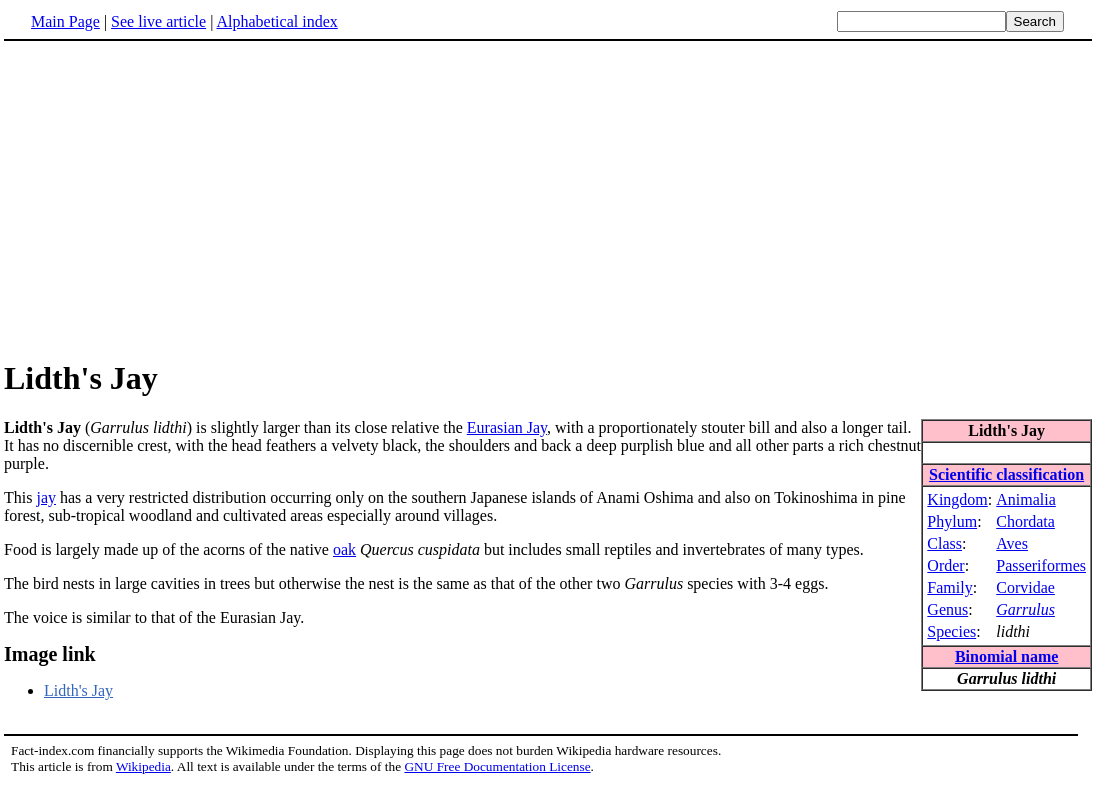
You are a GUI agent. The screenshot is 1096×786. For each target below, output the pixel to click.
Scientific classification (1006, 474)
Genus (947, 609)
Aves (1012, 543)
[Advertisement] (172, 199)
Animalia (1026, 499)
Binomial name (1007, 656)
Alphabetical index (276, 21)
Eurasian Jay (507, 427)
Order (945, 565)
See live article (158, 21)
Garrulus (1025, 609)
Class (944, 543)
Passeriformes (1041, 565)
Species (951, 631)
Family (949, 587)
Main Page (65, 21)
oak (344, 549)
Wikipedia (143, 766)
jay (46, 497)
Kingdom (957, 499)
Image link (50, 654)
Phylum (952, 521)
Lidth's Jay (78, 690)
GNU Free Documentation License (497, 766)
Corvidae (1025, 587)
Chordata (1025, 521)
